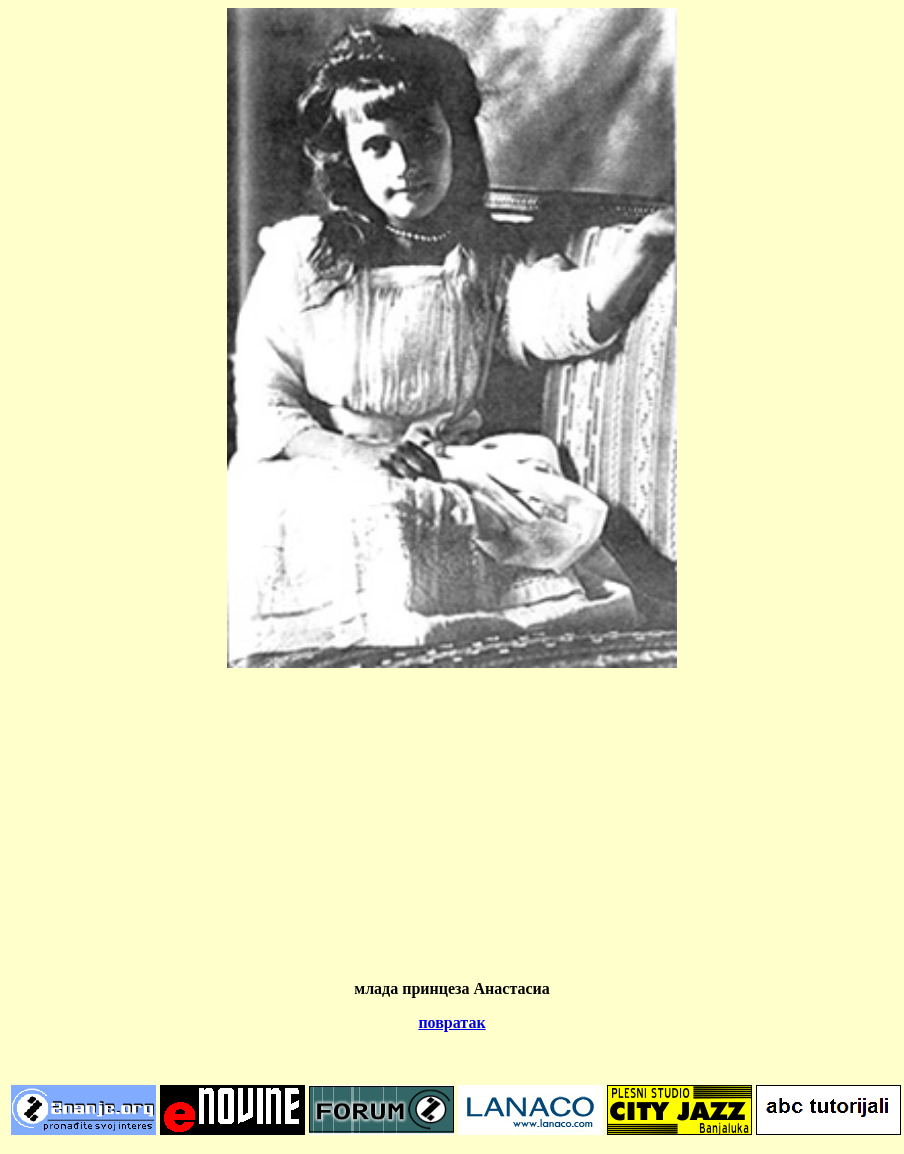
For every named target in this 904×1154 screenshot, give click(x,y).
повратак (451, 1022)
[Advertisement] (452, 824)
